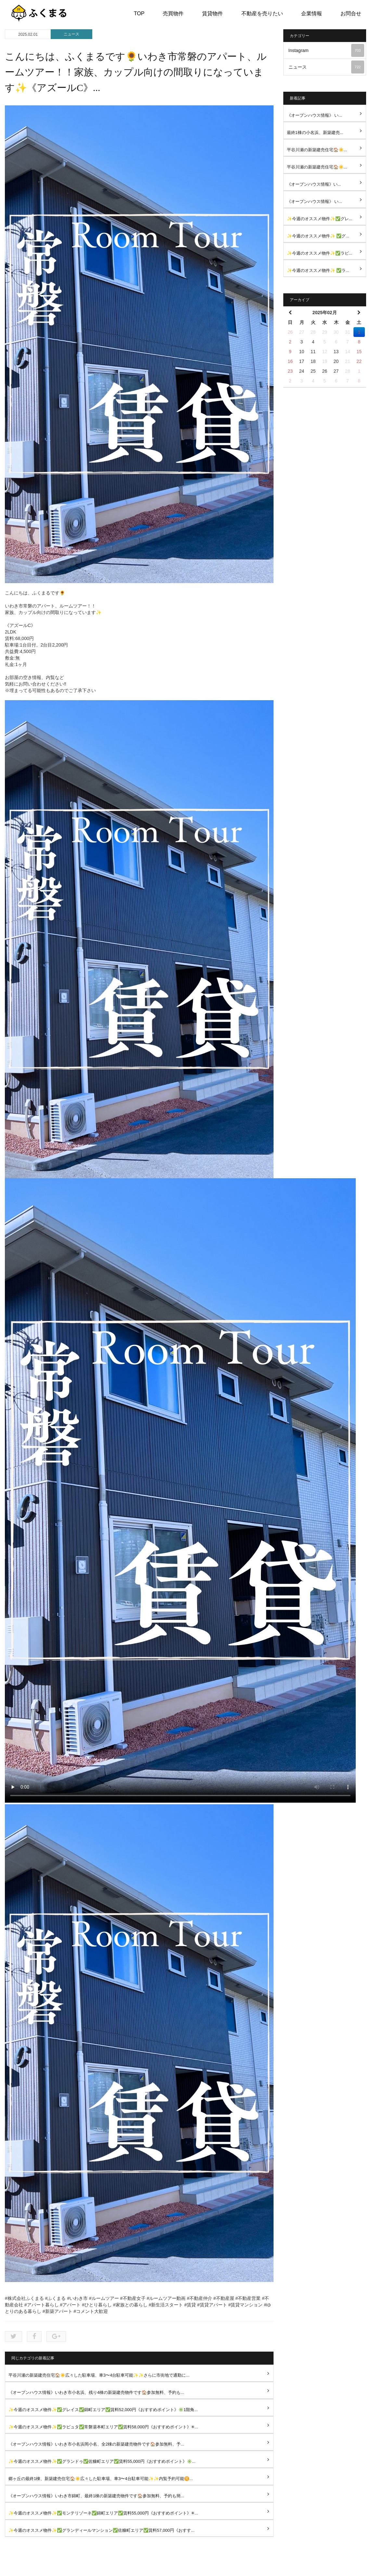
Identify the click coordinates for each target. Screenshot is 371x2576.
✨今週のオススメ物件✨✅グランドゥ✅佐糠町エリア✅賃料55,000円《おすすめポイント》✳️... (102, 2461)
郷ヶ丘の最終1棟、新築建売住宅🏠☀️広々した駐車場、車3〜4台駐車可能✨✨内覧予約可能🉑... (100, 2478)
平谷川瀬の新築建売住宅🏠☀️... (317, 149)
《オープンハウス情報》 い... (314, 115)
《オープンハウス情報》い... (314, 184)
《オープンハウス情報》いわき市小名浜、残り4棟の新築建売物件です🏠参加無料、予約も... (96, 2392)
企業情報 (311, 13)
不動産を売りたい (262, 13)
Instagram (326, 50)
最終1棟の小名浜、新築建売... (315, 132)
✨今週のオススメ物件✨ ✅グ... (318, 236)
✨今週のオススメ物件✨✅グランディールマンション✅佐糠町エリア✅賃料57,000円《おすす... (101, 2530)
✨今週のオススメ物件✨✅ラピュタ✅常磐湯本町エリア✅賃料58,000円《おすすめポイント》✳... (103, 2426)
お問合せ (350, 13)
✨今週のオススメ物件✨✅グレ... (319, 218)
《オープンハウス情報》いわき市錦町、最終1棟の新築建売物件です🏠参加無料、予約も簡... (96, 2495)
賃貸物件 (212, 13)
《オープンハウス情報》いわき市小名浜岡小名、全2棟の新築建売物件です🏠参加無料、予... (96, 2444)
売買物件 (173, 13)
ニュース (71, 34)
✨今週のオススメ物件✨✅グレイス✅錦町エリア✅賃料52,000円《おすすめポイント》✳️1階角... (103, 2409)
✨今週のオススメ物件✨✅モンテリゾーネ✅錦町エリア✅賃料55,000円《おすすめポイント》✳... (103, 2513)
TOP (139, 13)
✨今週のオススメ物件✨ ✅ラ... (318, 270)
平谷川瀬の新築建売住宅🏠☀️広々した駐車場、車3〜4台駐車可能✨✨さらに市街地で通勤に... (98, 2375)
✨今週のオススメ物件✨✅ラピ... (319, 253)
